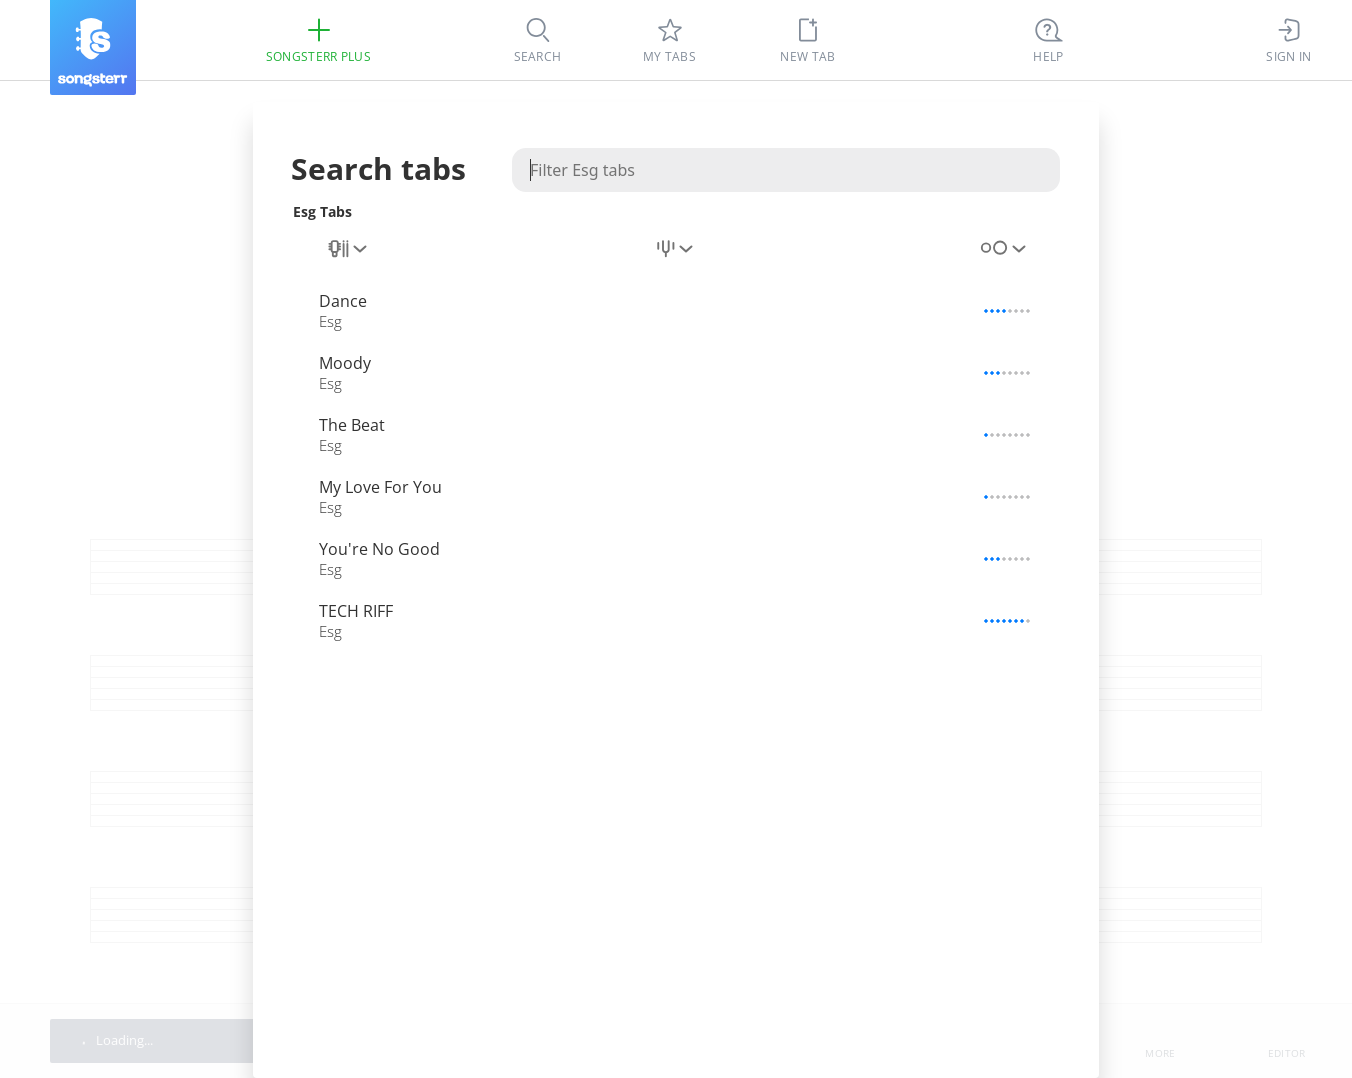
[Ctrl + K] (1049, 40)
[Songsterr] (93, 47)
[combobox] (349, 249)
